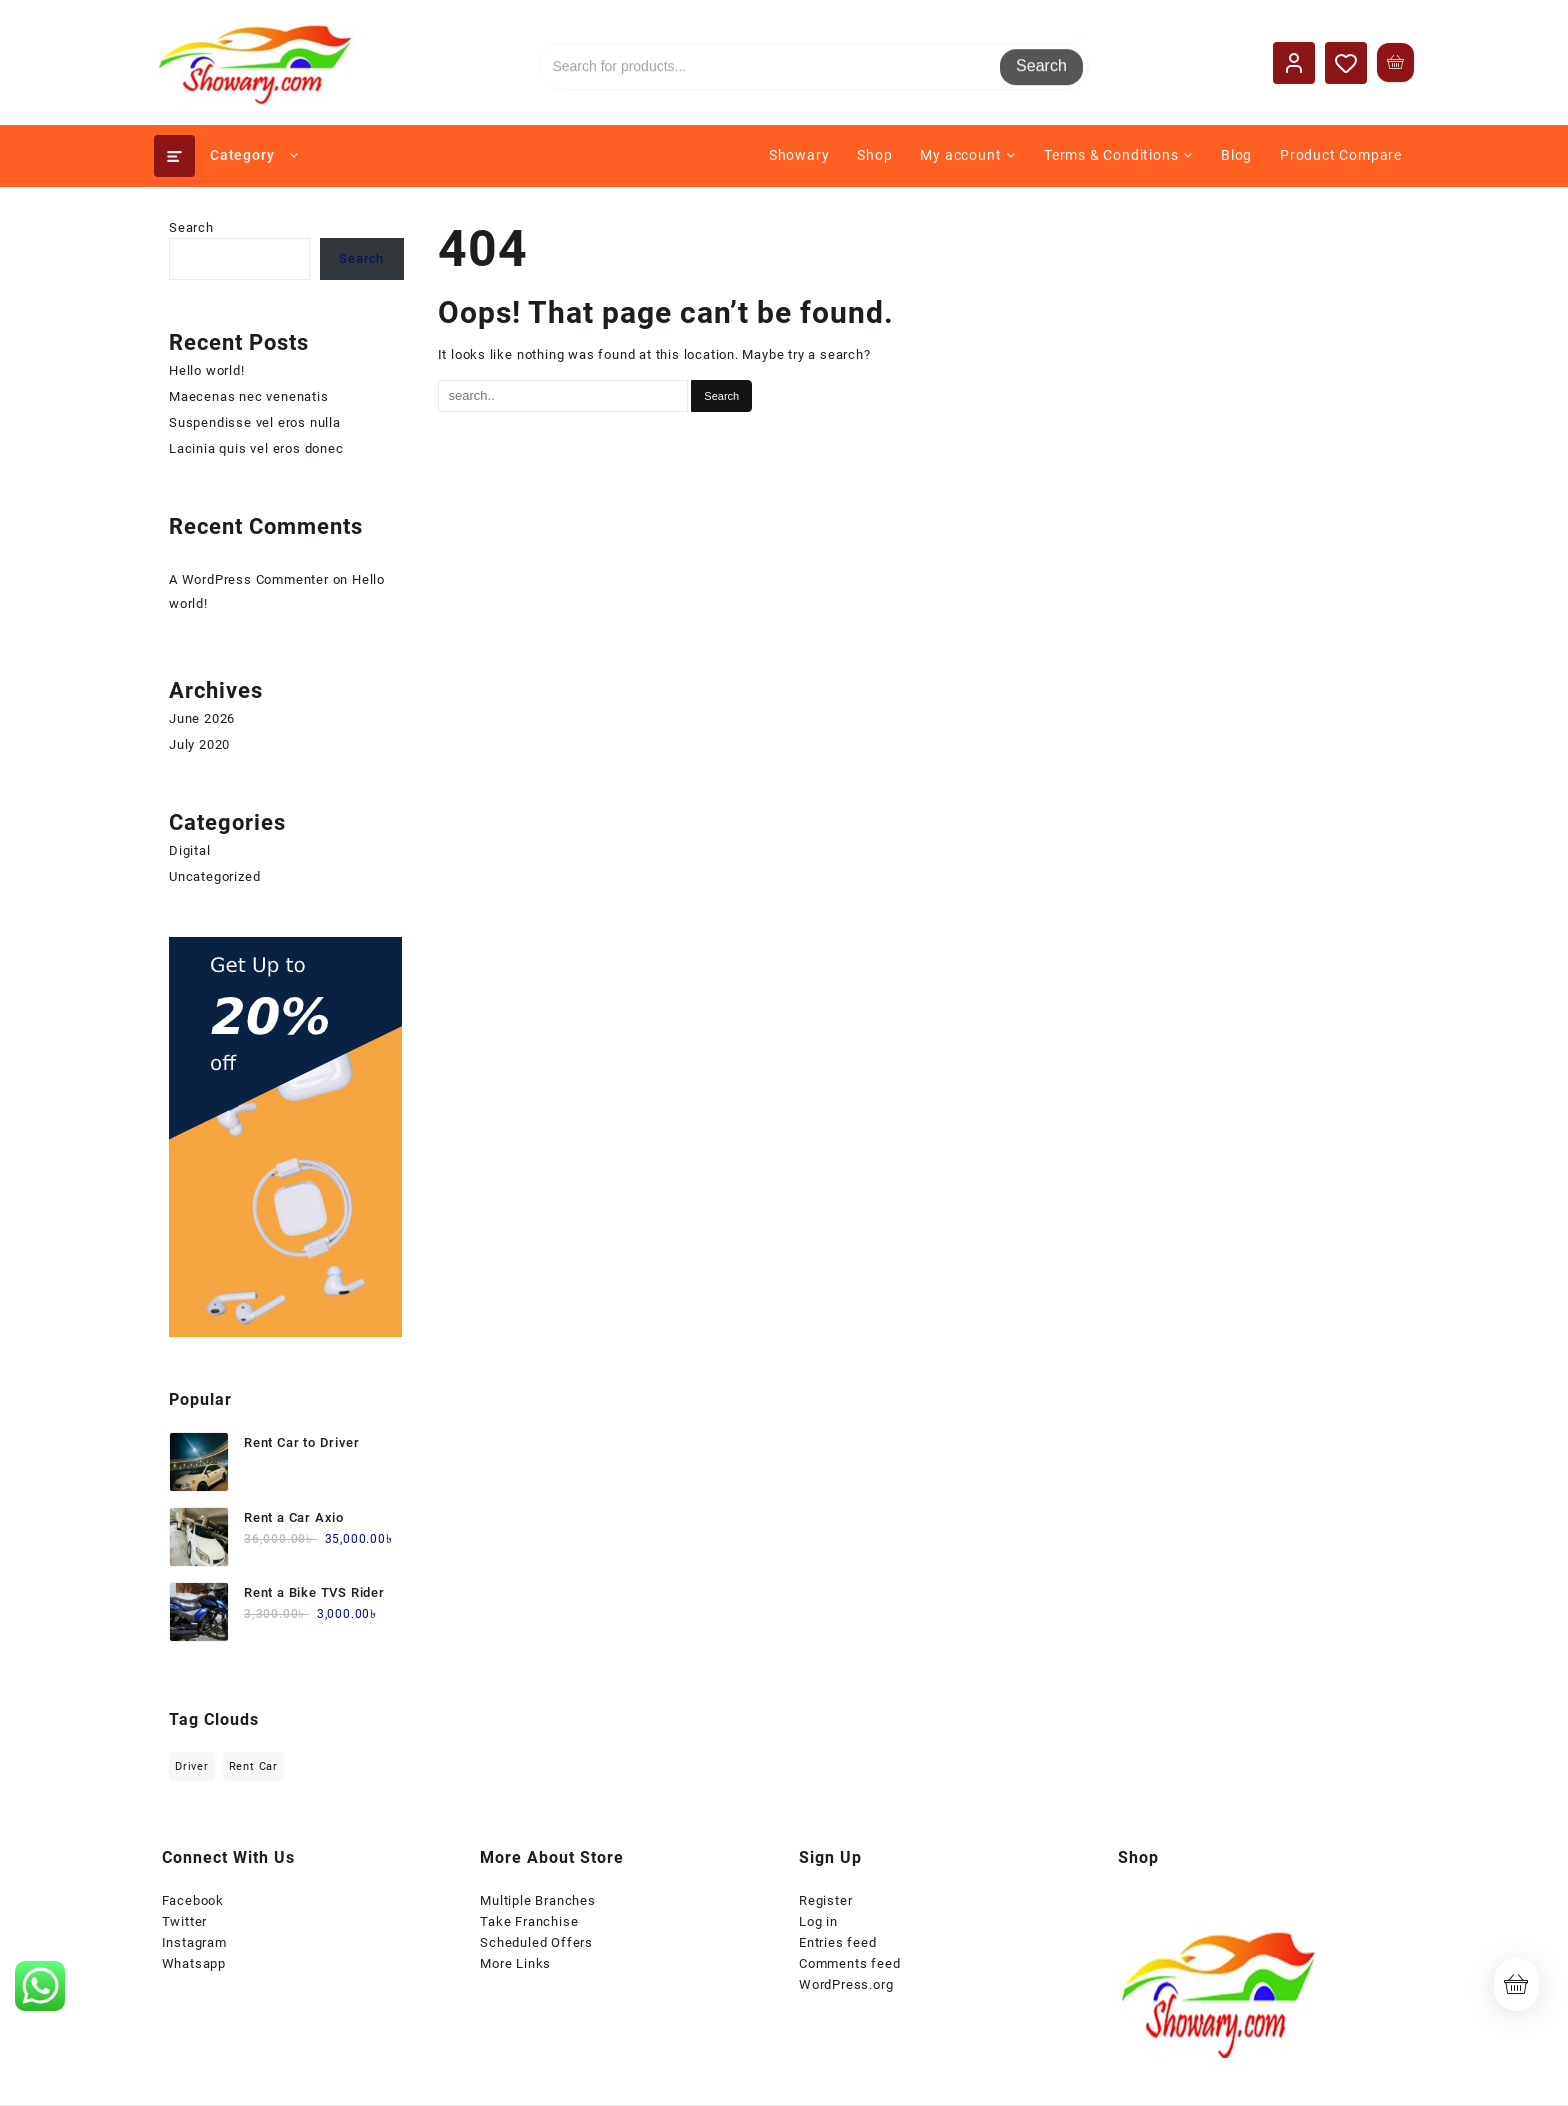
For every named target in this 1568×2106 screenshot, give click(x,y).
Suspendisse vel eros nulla (255, 422)
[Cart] (1396, 62)
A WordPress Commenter (249, 579)
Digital (190, 850)
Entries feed (838, 1942)
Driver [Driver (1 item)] (192, 1766)
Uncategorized (214, 876)
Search (1041, 61)
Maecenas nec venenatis (249, 396)
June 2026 (202, 718)
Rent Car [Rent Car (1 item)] (253, 1766)
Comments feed (849, 1963)
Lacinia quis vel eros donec (256, 448)
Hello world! (207, 370)
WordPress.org (846, 1984)
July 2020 (199, 744)
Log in (818, 1921)
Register (825, 1900)
